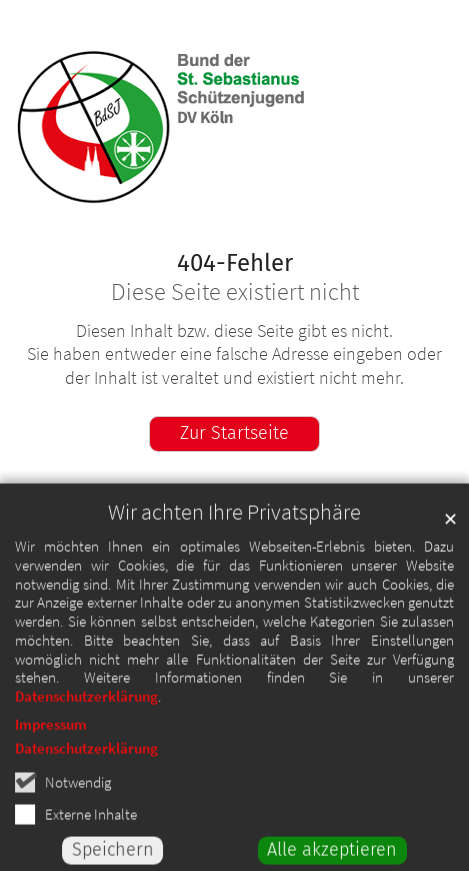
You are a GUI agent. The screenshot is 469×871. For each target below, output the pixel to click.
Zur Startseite (234, 433)
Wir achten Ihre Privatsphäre (234, 525)
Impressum (51, 737)
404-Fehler (235, 263)
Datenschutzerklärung (86, 709)
